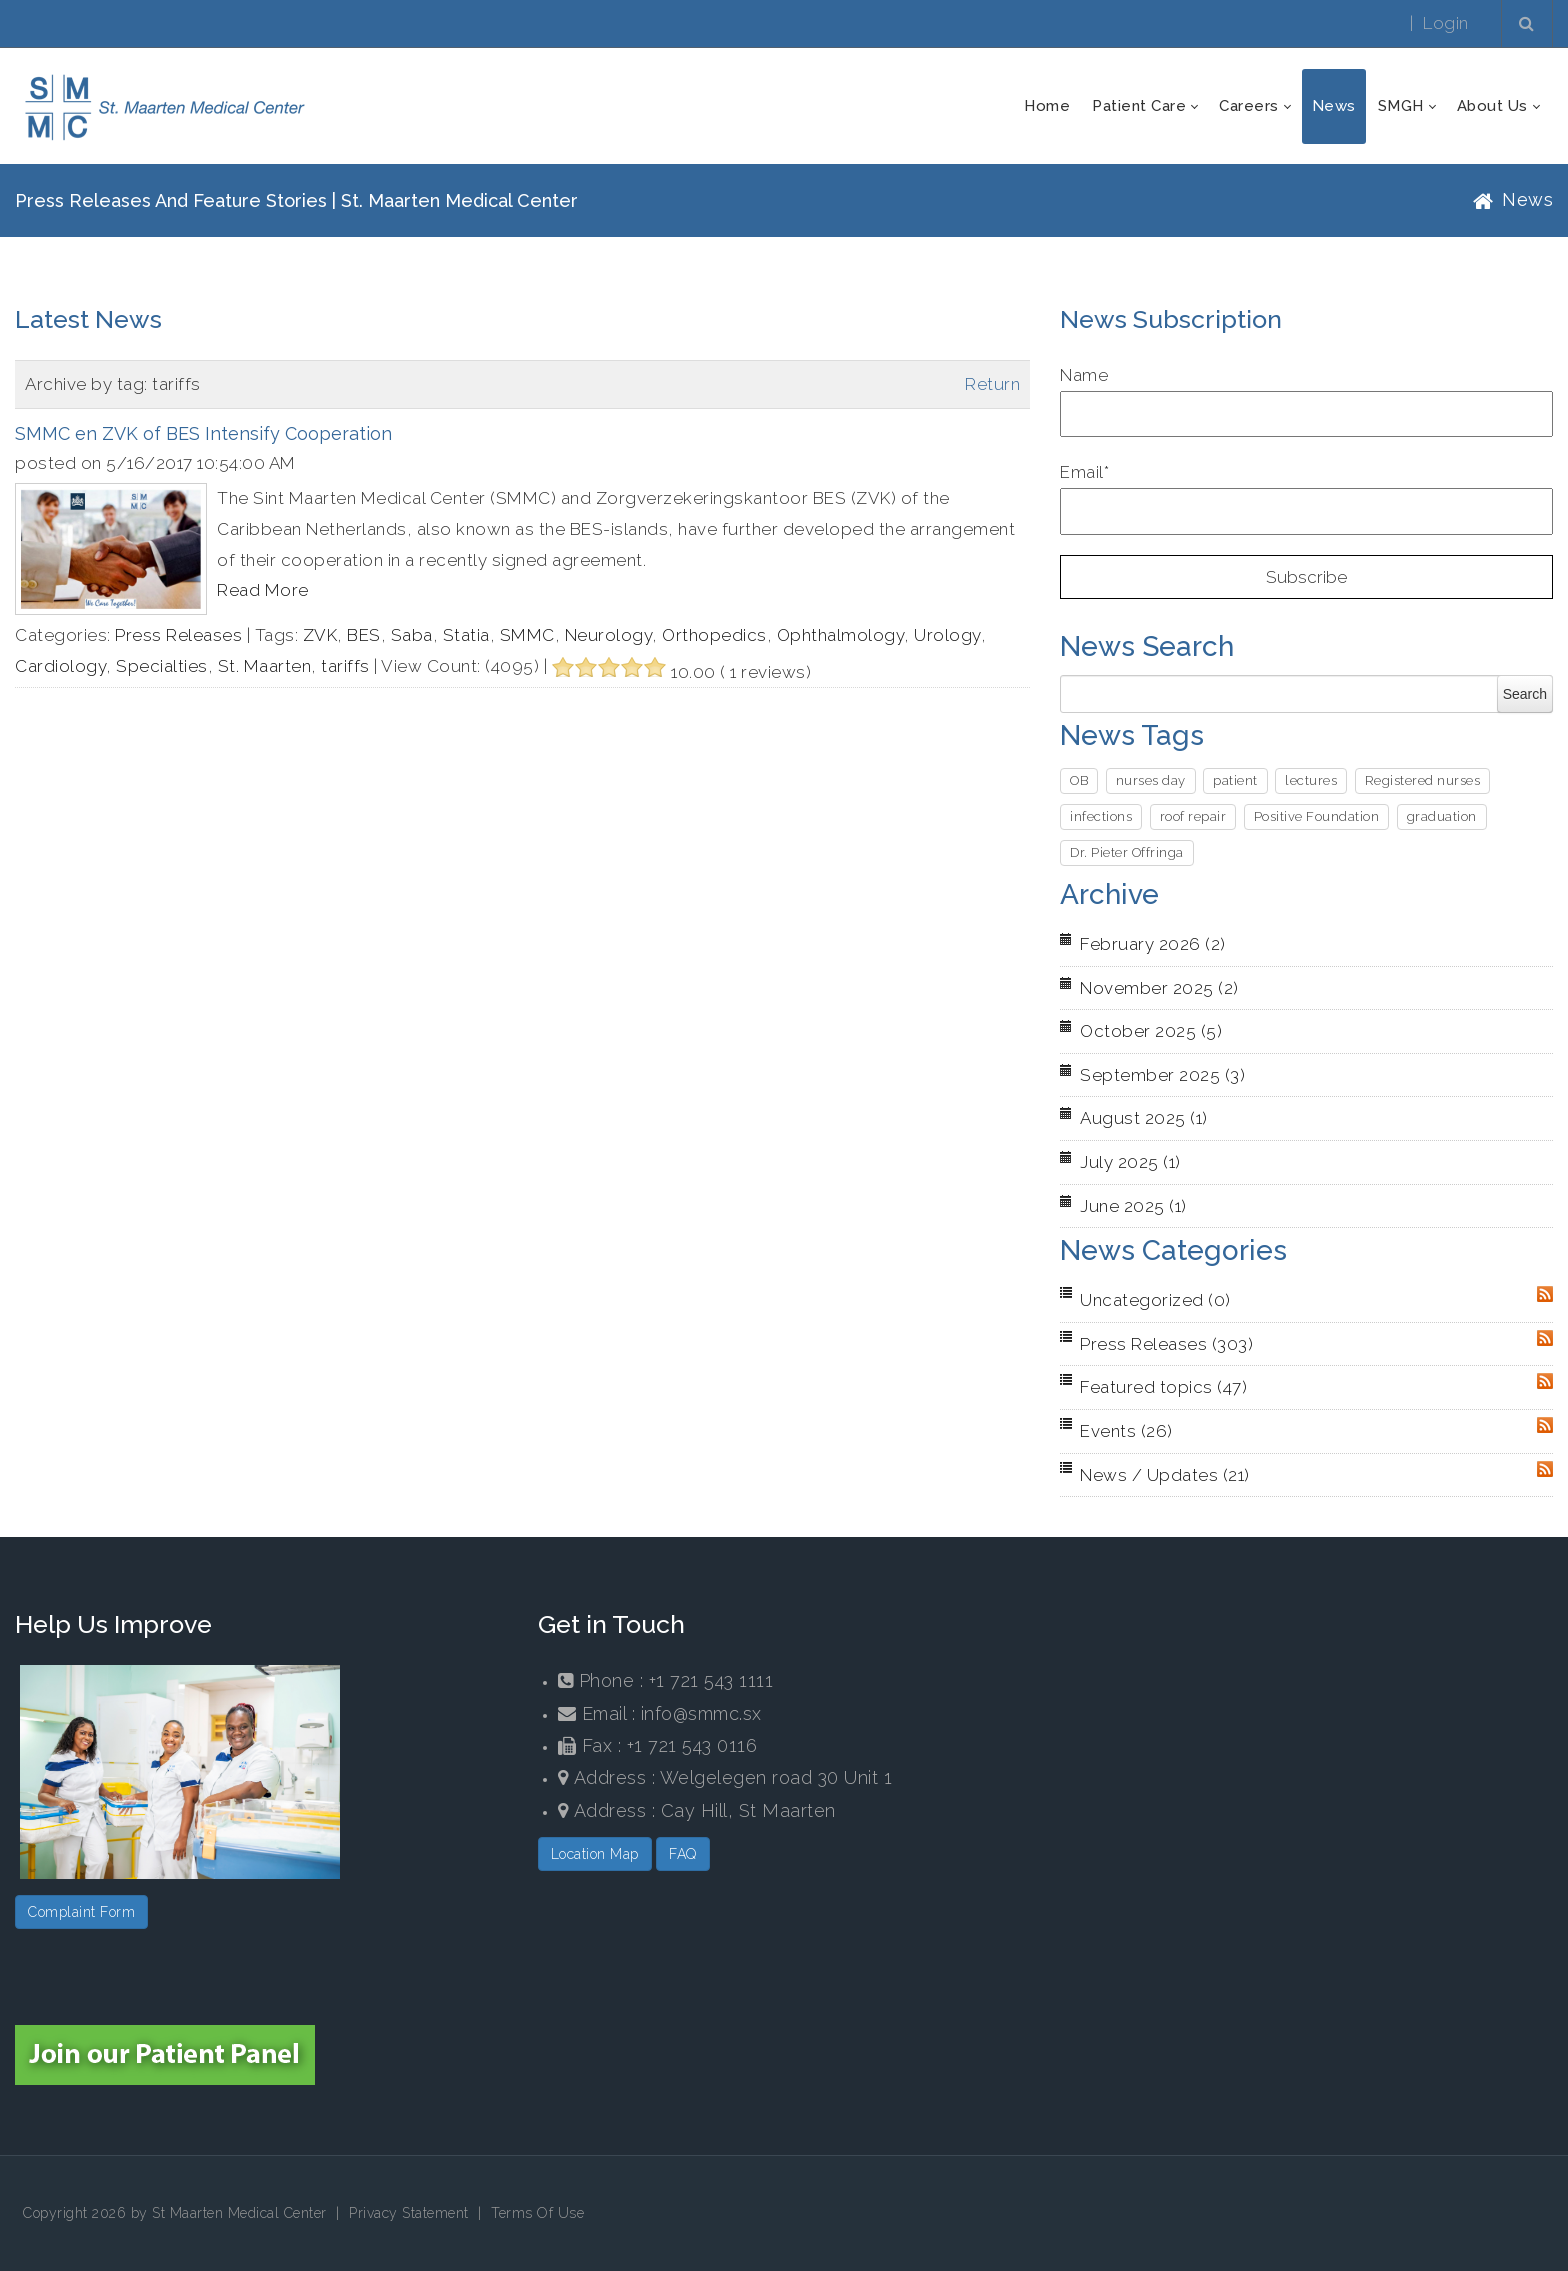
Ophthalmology (841, 635)
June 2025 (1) (1133, 1206)
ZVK (320, 635)
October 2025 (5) (1151, 1031)
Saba (412, 635)
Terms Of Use (537, 2213)
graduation (1442, 816)
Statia (466, 635)
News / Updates (1165, 1475)
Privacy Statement (409, 2213)
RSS (1545, 1294)
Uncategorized (1155, 1300)
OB (1079, 780)
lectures (1311, 780)
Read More (263, 590)
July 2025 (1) (1130, 1162)
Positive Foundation (1317, 816)
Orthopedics (714, 635)
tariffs (345, 666)
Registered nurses (1423, 780)
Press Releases (178, 635)
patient (1235, 780)
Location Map (595, 1854)
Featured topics (1163, 1387)
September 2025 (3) (1162, 1075)
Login (1446, 23)
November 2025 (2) (1159, 988)
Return (992, 384)
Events (1126, 1431)
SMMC (527, 635)
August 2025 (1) (1144, 1118)
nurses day (1151, 780)
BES (364, 635)
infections (1101, 816)
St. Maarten (265, 666)
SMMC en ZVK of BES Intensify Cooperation (203, 433)
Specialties (162, 666)
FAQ (683, 1854)
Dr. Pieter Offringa (1127, 852)
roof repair (1193, 816)
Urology (947, 635)
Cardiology (60, 666)
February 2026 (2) (1153, 944)
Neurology (609, 635)
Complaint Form (81, 1912)
